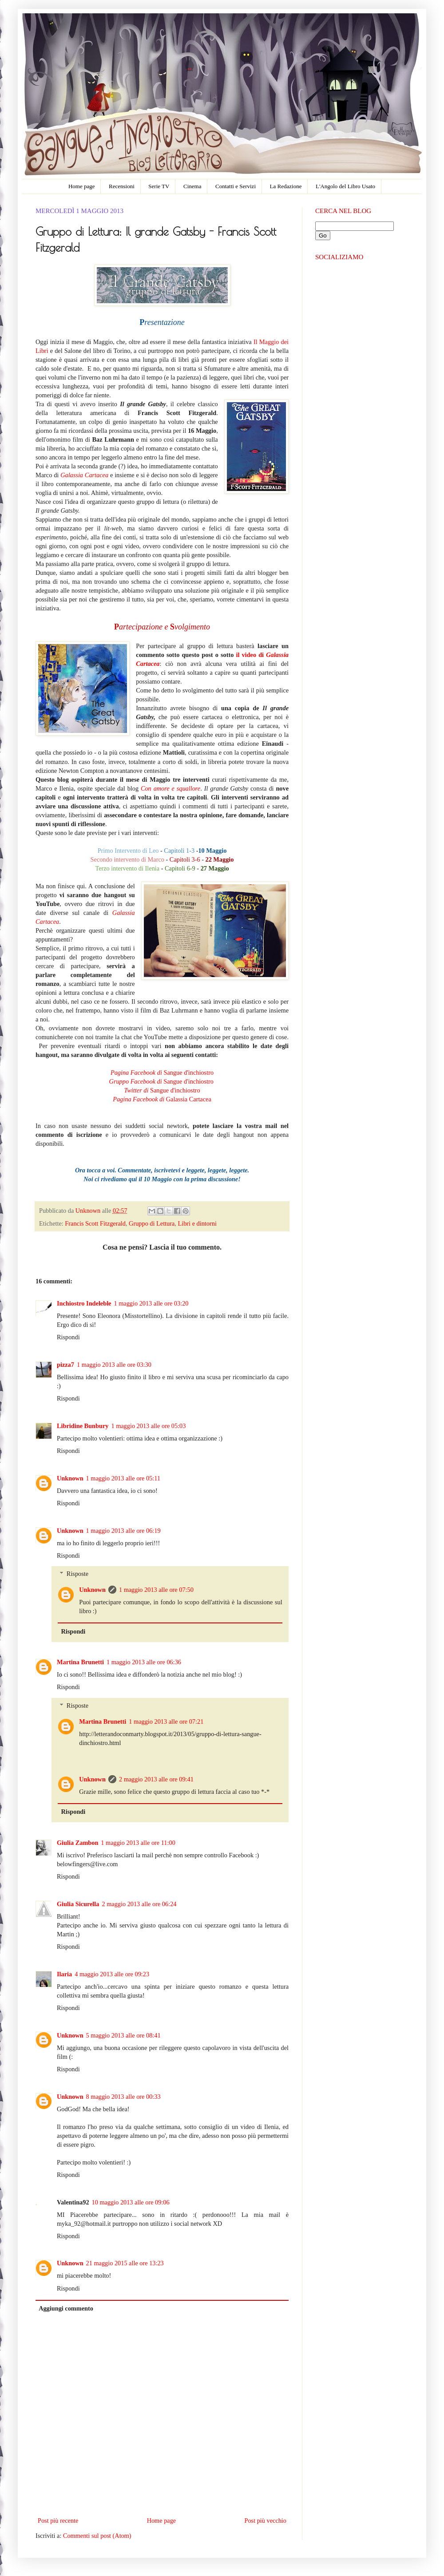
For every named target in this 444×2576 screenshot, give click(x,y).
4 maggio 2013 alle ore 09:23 (112, 1974)
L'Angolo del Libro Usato (345, 186)
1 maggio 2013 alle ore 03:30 (114, 1364)
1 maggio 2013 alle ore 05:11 (123, 1478)
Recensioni (122, 186)
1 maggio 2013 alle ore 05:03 (148, 1425)
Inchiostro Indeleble (84, 1303)
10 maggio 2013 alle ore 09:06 (131, 2202)
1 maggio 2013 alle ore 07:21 (166, 1721)
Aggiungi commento (66, 2308)
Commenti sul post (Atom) (97, 2535)
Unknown (88, 1210)
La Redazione (286, 186)
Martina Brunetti (80, 1662)
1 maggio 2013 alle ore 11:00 (138, 1842)
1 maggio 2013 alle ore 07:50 (156, 1589)
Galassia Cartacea (84, 475)
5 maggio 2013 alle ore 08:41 (123, 2035)
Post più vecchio (265, 2520)
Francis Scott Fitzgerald (95, 1223)
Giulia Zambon (77, 1842)
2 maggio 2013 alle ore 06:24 (139, 1903)
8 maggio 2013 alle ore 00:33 (123, 2096)
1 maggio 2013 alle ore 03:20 (151, 1303)
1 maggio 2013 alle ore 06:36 (144, 1662)
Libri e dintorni (197, 1223)
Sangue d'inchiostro (162, 1072)
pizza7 (65, 1364)
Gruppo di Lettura (151, 1223)
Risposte (77, 1573)
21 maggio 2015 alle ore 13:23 (125, 2263)
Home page (81, 186)
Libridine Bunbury (82, 1425)
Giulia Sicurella (78, 1903)
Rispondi (68, 1337)
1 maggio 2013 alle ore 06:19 (123, 1530)
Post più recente (58, 2520)
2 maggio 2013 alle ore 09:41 (156, 1779)
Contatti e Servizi (235, 186)
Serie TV (158, 186)
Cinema (192, 186)
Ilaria (64, 1974)
